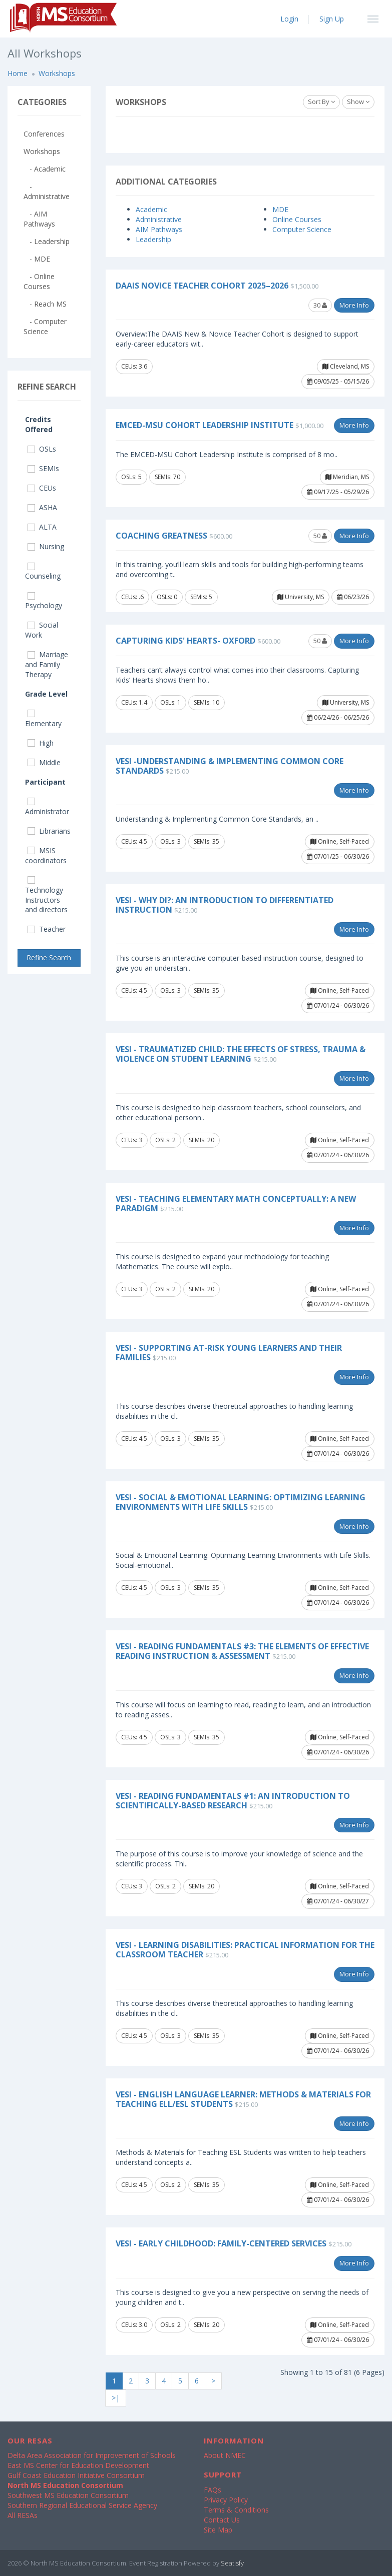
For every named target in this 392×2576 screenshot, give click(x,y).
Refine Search (49, 957)
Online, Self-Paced (339, 841)
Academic (151, 209)
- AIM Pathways (39, 219)
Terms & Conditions (236, 2509)
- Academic (45, 169)
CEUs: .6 (132, 597)
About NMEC (225, 2455)
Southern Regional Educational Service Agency (82, 2505)
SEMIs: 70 (167, 477)
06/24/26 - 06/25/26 (338, 717)
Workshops (57, 73)
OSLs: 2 (165, 1140)
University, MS (300, 597)
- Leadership (47, 241)
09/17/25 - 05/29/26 (338, 492)
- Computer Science (45, 326)
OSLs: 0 (167, 597)
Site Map (218, 2529)
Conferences (44, 134)
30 (320, 305)
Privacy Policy (226, 2499)
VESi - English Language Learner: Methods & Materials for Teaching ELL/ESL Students (243, 2099)
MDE (280, 209)
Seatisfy (232, 2562)
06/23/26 (353, 597)
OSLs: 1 (170, 702)
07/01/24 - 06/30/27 (338, 1901)
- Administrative (47, 191)
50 (320, 535)
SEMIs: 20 (201, 1140)
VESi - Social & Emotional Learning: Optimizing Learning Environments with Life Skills (240, 1502)
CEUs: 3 (131, 1140)
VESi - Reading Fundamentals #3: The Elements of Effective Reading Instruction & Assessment (242, 1651)
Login (289, 19)
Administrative (159, 219)
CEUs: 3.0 (134, 2324)
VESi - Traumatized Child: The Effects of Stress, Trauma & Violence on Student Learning (240, 1054)
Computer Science (301, 229)
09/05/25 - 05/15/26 (338, 381)
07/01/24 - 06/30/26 (338, 1005)
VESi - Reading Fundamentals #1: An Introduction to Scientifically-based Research (233, 1800)
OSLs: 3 (170, 841)
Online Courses (296, 219)
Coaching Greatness (161, 535)
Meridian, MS (347, 477)
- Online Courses (39, 281)
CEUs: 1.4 (134, 702)
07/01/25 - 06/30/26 (338, 856)
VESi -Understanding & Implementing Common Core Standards (229, 766)
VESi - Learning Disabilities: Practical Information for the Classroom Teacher (245, 1949)
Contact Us (222, 2519)
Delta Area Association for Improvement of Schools (92, 2455)
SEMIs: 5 (201, 597)
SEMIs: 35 (206, 841)
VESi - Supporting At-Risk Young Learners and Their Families (229, 1352)
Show (358, 101)
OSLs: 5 (131, 477)
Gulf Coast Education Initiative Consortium (76, 2475)
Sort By (321, 101)
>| (116, 2397)
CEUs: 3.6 (134, 366)
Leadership (153, 239)
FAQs (212, 2489)
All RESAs (23, 2515)
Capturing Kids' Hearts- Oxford (185, 640)
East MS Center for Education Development (78, 2465)
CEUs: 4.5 (134, 841)
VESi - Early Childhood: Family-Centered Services (221, 2243)
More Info (354, 305)
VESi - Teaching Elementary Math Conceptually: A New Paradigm (236, 1203)
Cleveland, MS (345, 366)
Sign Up (331, 19)
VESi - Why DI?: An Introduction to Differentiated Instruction (224, 905)
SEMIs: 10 (206, 702)
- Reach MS (45, 304)
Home (18, 73)
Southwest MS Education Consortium (68, 2495)
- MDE (37, 259)
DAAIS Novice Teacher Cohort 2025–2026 (202, 285)
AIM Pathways (159, 229)
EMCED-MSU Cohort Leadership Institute (204, 425)
